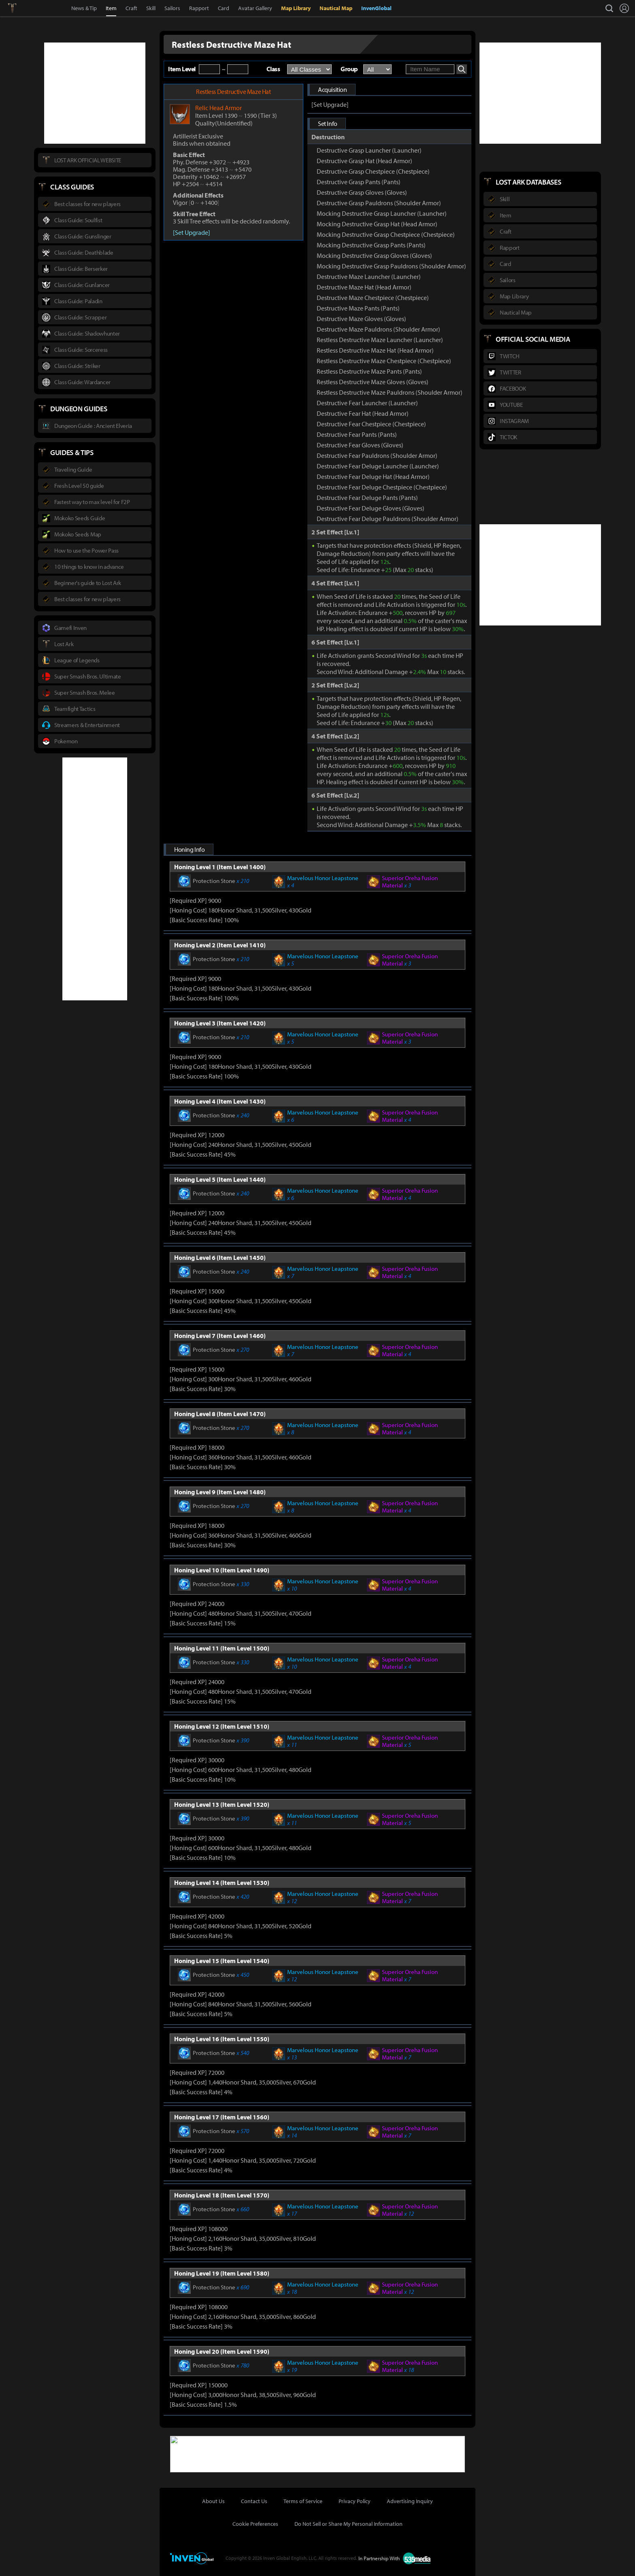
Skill (151, 8)
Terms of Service (302, 2500)
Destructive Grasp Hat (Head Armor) (364, 161)
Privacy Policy (355, 2500)
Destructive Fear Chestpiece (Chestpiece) (371, 424)
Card (223, 8)
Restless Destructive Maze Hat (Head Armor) (375, 350)
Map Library (296, 8)
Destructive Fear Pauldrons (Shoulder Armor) (377, 455)
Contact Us (254, 2500)
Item (111, 8)
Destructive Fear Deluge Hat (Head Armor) (373, 476)
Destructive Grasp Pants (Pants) (359, 182)
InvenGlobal (376, 8)
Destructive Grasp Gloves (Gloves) (362, 192)
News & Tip (84, 8)
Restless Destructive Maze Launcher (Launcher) (380, 340)
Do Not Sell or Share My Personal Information (348, 2523)
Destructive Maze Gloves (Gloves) (361, 319)
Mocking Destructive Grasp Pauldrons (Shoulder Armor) (391, 266)
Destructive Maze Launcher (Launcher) (369, 276)
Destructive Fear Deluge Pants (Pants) (367, 498)
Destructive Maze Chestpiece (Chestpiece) (373, 298)
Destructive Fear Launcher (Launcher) (367, 403)
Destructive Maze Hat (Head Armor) (364, 287)
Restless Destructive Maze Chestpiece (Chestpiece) (384, 361)
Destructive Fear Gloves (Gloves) (360, 445)
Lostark (18, 8)
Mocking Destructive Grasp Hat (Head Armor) (377, 224)
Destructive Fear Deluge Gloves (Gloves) (370, 508)
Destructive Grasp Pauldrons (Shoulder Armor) (379, 203)
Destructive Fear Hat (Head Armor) (363, 413)
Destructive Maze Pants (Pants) (358, 308)
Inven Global (41, 8)
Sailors (172, 8)
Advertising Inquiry (410, 2500)
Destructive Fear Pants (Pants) (357, 434)
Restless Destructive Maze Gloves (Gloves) (372, 382)
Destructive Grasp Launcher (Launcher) (369, 150)
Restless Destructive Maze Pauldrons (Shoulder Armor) (389, 392)
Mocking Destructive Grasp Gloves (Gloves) (374, 255)
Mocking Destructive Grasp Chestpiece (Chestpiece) (386, 234)
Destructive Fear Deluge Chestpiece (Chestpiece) (382, 487)
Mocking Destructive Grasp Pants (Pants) (371, 245)
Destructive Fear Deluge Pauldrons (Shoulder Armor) (387, 519)
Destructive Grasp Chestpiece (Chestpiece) (373, 171)
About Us (213, 2500)
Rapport (199, 8)
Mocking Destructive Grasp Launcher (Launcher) (382, 213)
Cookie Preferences (255, 2523)
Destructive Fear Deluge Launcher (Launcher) (378, 466)
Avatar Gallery (255, 8)
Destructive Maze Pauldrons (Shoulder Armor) (378, 329)
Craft (131, 8)
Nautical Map (336, 8)
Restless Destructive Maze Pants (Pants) (369, 371)
